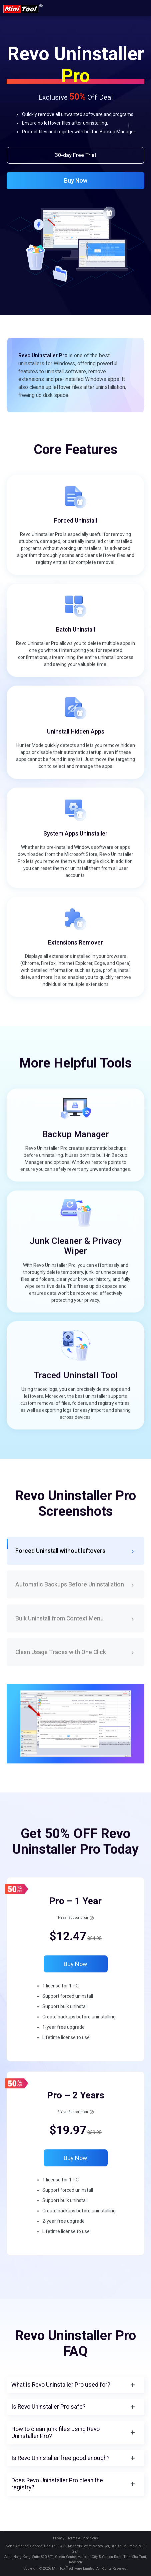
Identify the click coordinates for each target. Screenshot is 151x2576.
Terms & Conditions (82, 2538)
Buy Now (75, 180)
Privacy (58, 2538)
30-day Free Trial (75, 155)
